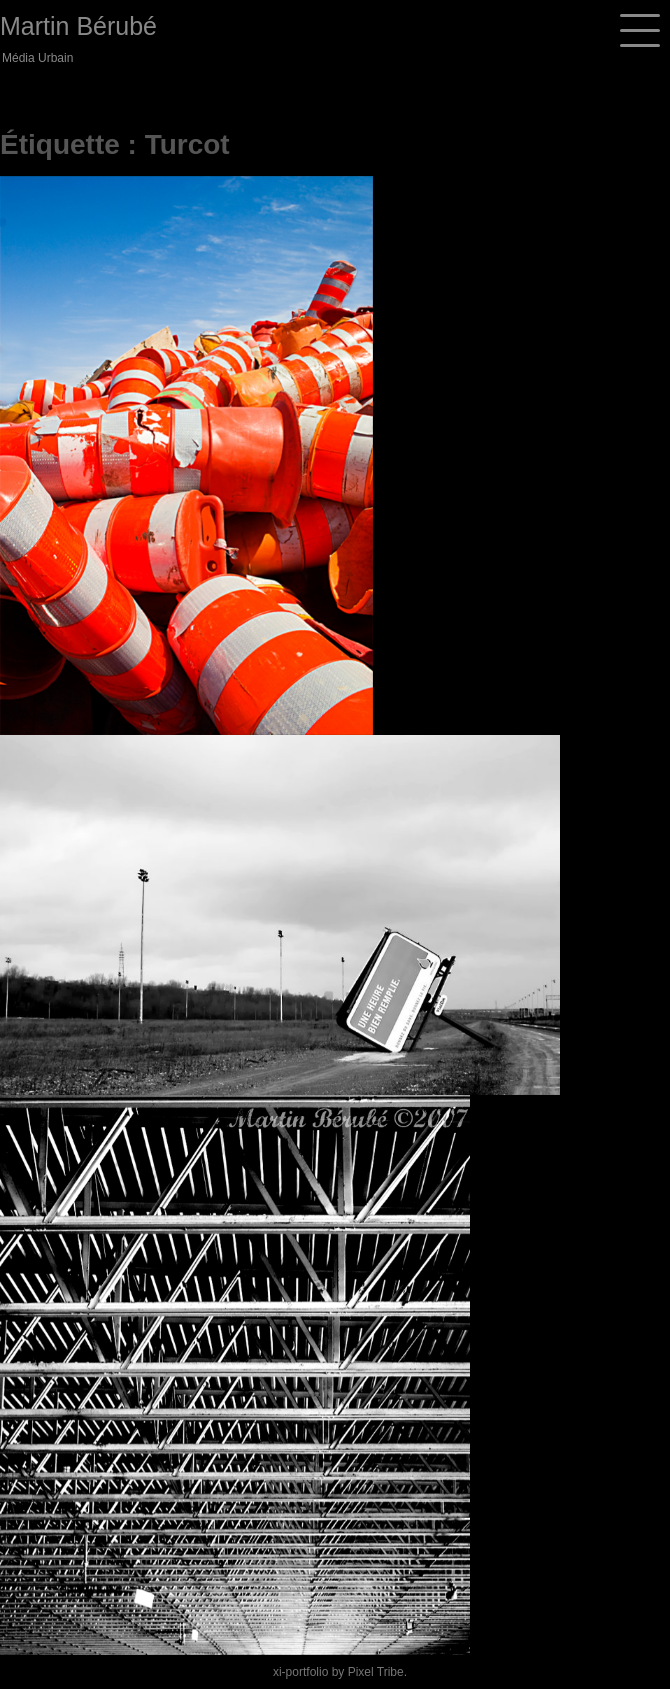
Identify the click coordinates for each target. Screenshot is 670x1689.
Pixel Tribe (376, 1672)
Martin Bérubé (78, 26)
